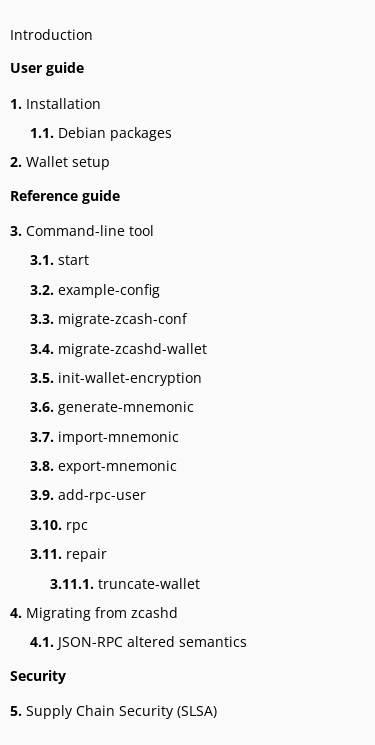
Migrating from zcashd (94, 612)
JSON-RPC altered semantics (138, 641)
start (59, 259)
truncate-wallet (125, 583)
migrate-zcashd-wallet (118, 348)
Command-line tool (82, 230)
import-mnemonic (104, 436)
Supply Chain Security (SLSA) (113, 710)
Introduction (51, 34)
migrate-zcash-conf (108, 318)
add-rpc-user (88, 494)
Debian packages (101, 132)
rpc (59, 524)
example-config (95, 289)
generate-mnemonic (112, 406)
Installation (55, 103)
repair (68, 553)
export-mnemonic (103, 465)
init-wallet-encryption (116, 377)
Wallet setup (60, 161)
